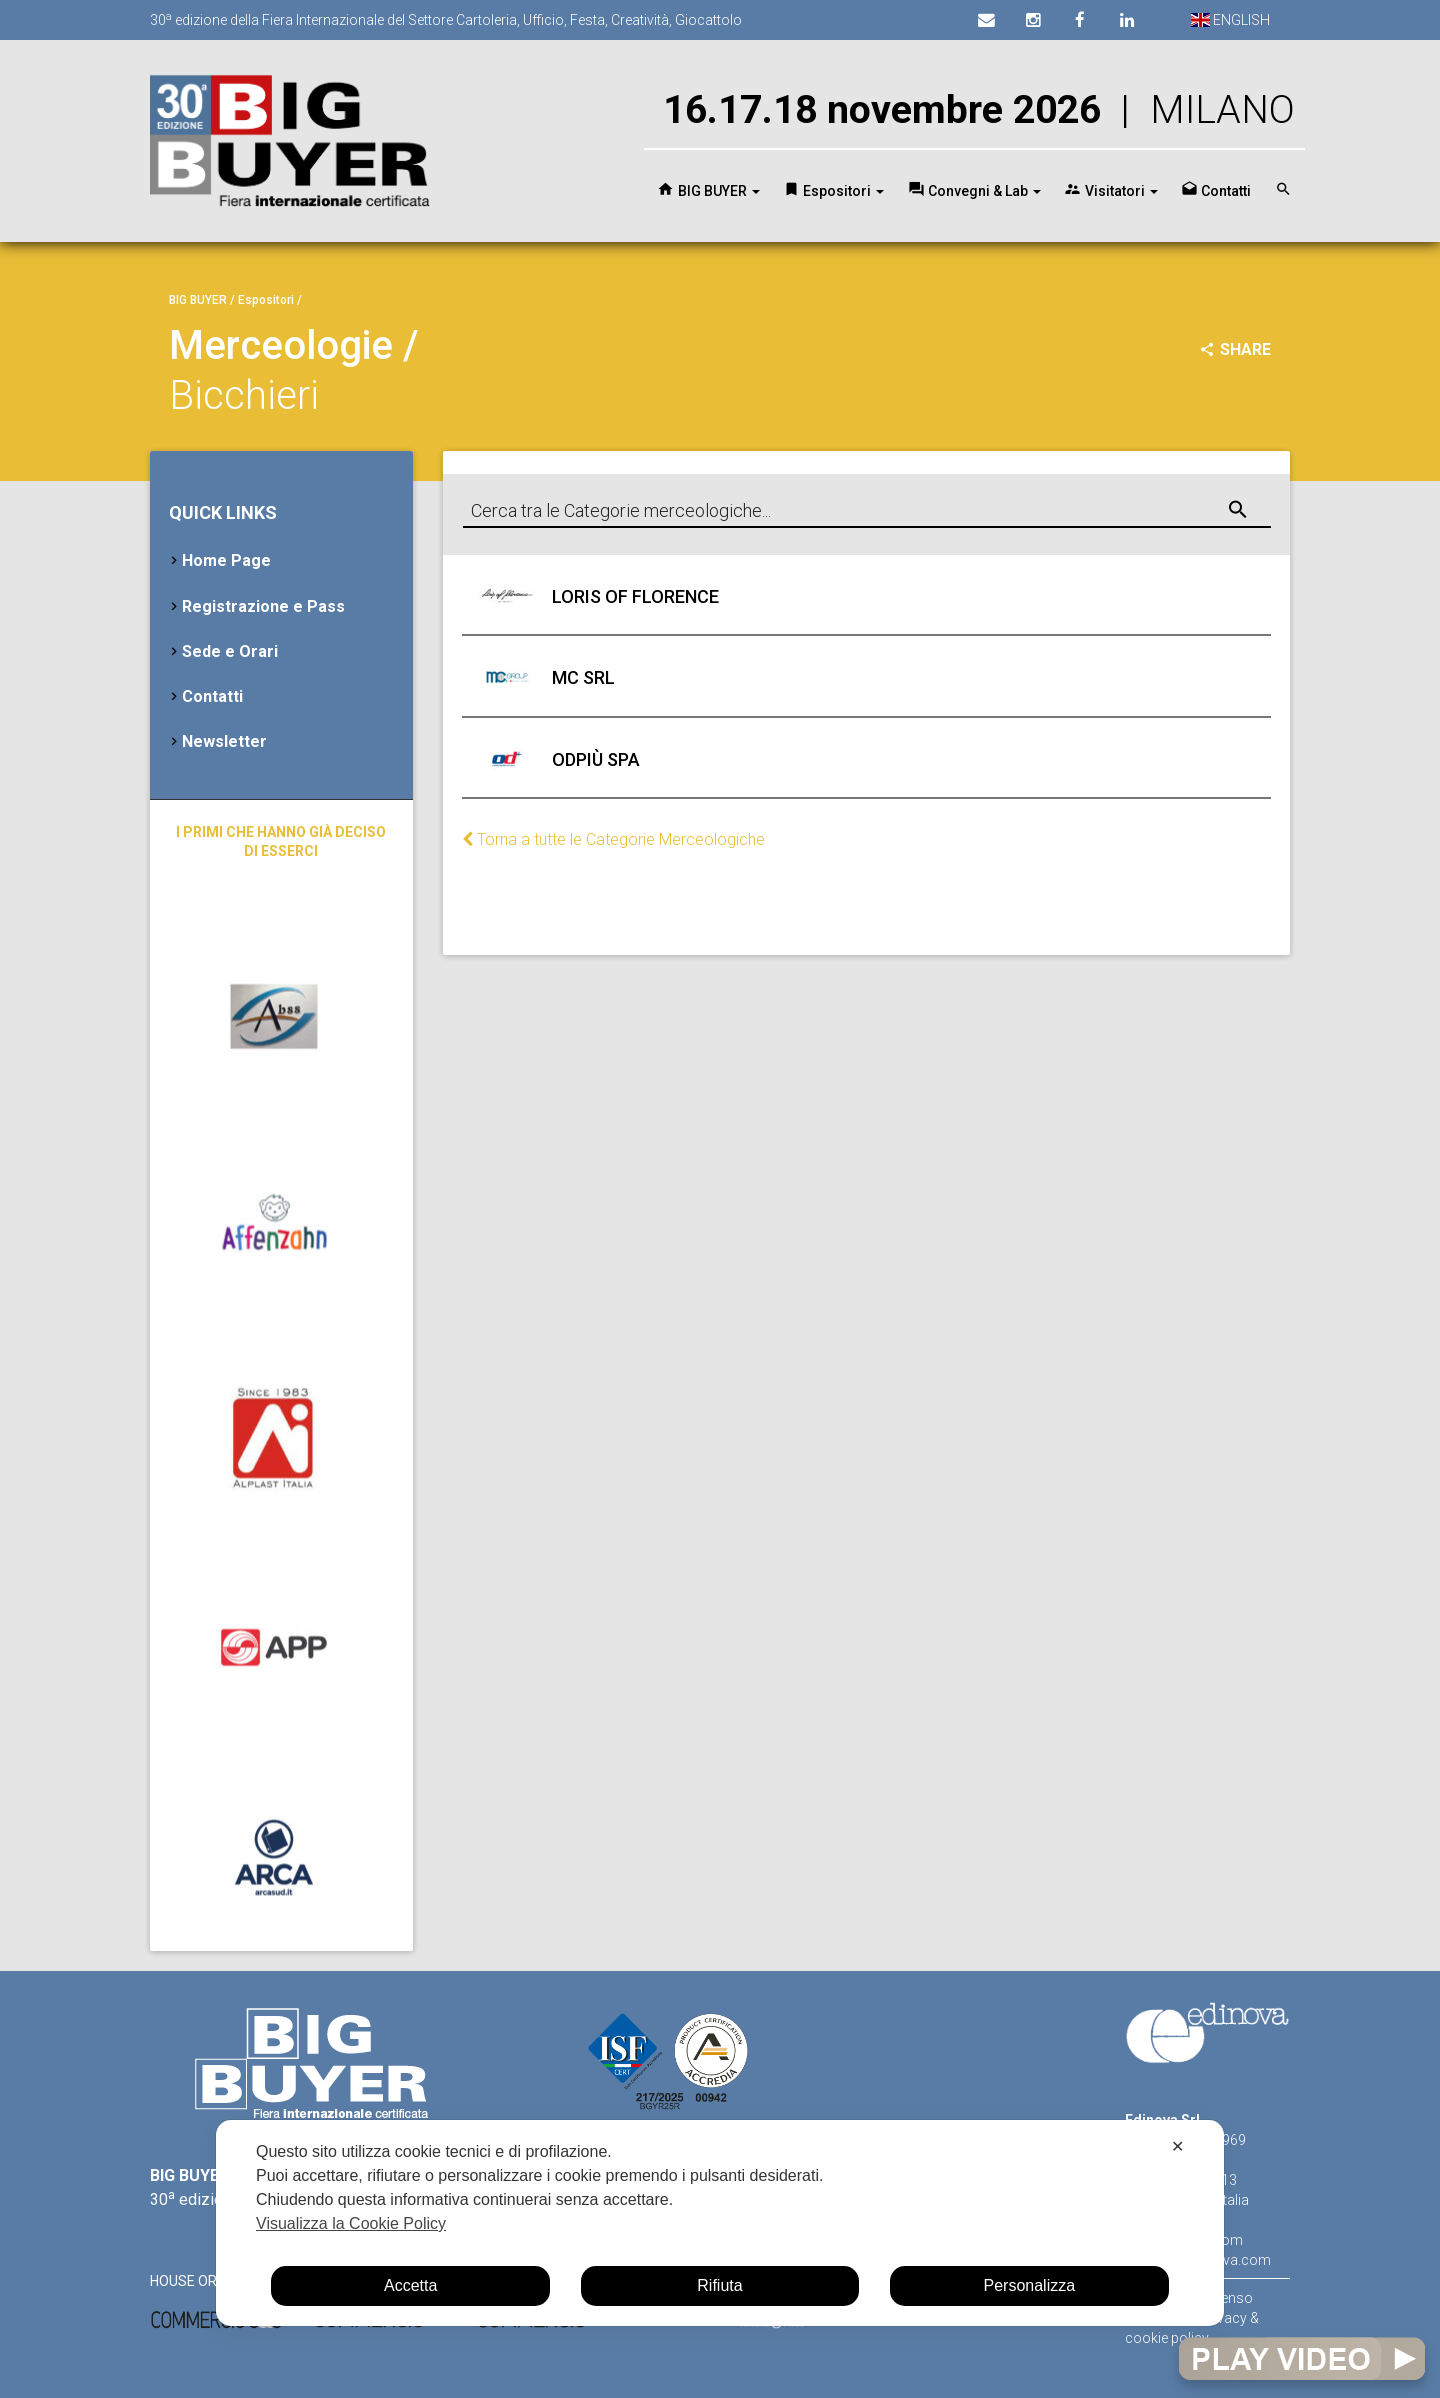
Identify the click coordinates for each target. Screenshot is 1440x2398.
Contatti (212, 696)
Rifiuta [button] (719, 2285)
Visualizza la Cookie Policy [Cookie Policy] (351, 2223)
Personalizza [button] (1030, 2285)
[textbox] (867, 512)
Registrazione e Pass (263, 606)
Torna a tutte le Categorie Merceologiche (613, 839)
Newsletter (224, 741)
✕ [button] (1177, 2146)
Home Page (226, 560)
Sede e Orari (230, 651)
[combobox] (867, 511)
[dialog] (720, 2223)
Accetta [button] (410, 2285)
